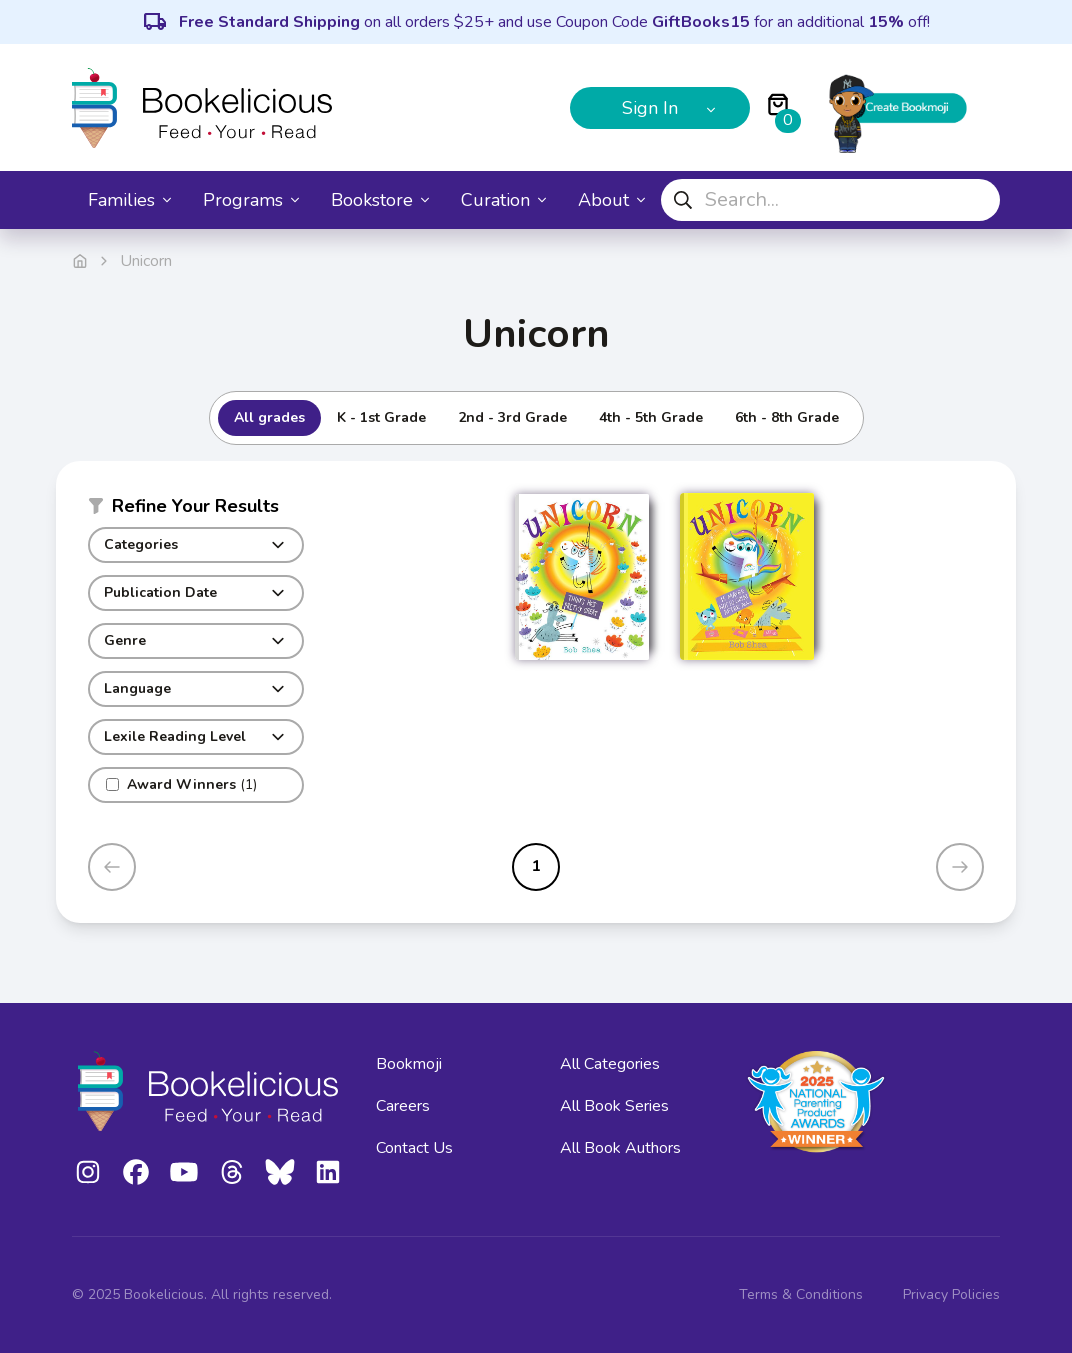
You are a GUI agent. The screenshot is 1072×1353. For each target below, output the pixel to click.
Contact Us (414, 1148)
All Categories (610, 1064)
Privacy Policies (951, 1294)
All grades (269, 417)
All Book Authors (620, 1148)
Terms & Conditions (801, 1294)
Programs (251, 200)
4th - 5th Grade (651, 417)
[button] (196, 510)
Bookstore (380, 200)
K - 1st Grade (381, 417)
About (611, 200)
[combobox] (830, 200)
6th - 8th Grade (787, 417)
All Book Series (614, 1106)
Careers (403, 1106)
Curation (503, 200)
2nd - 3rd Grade (512, 417)
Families (129, 200)
